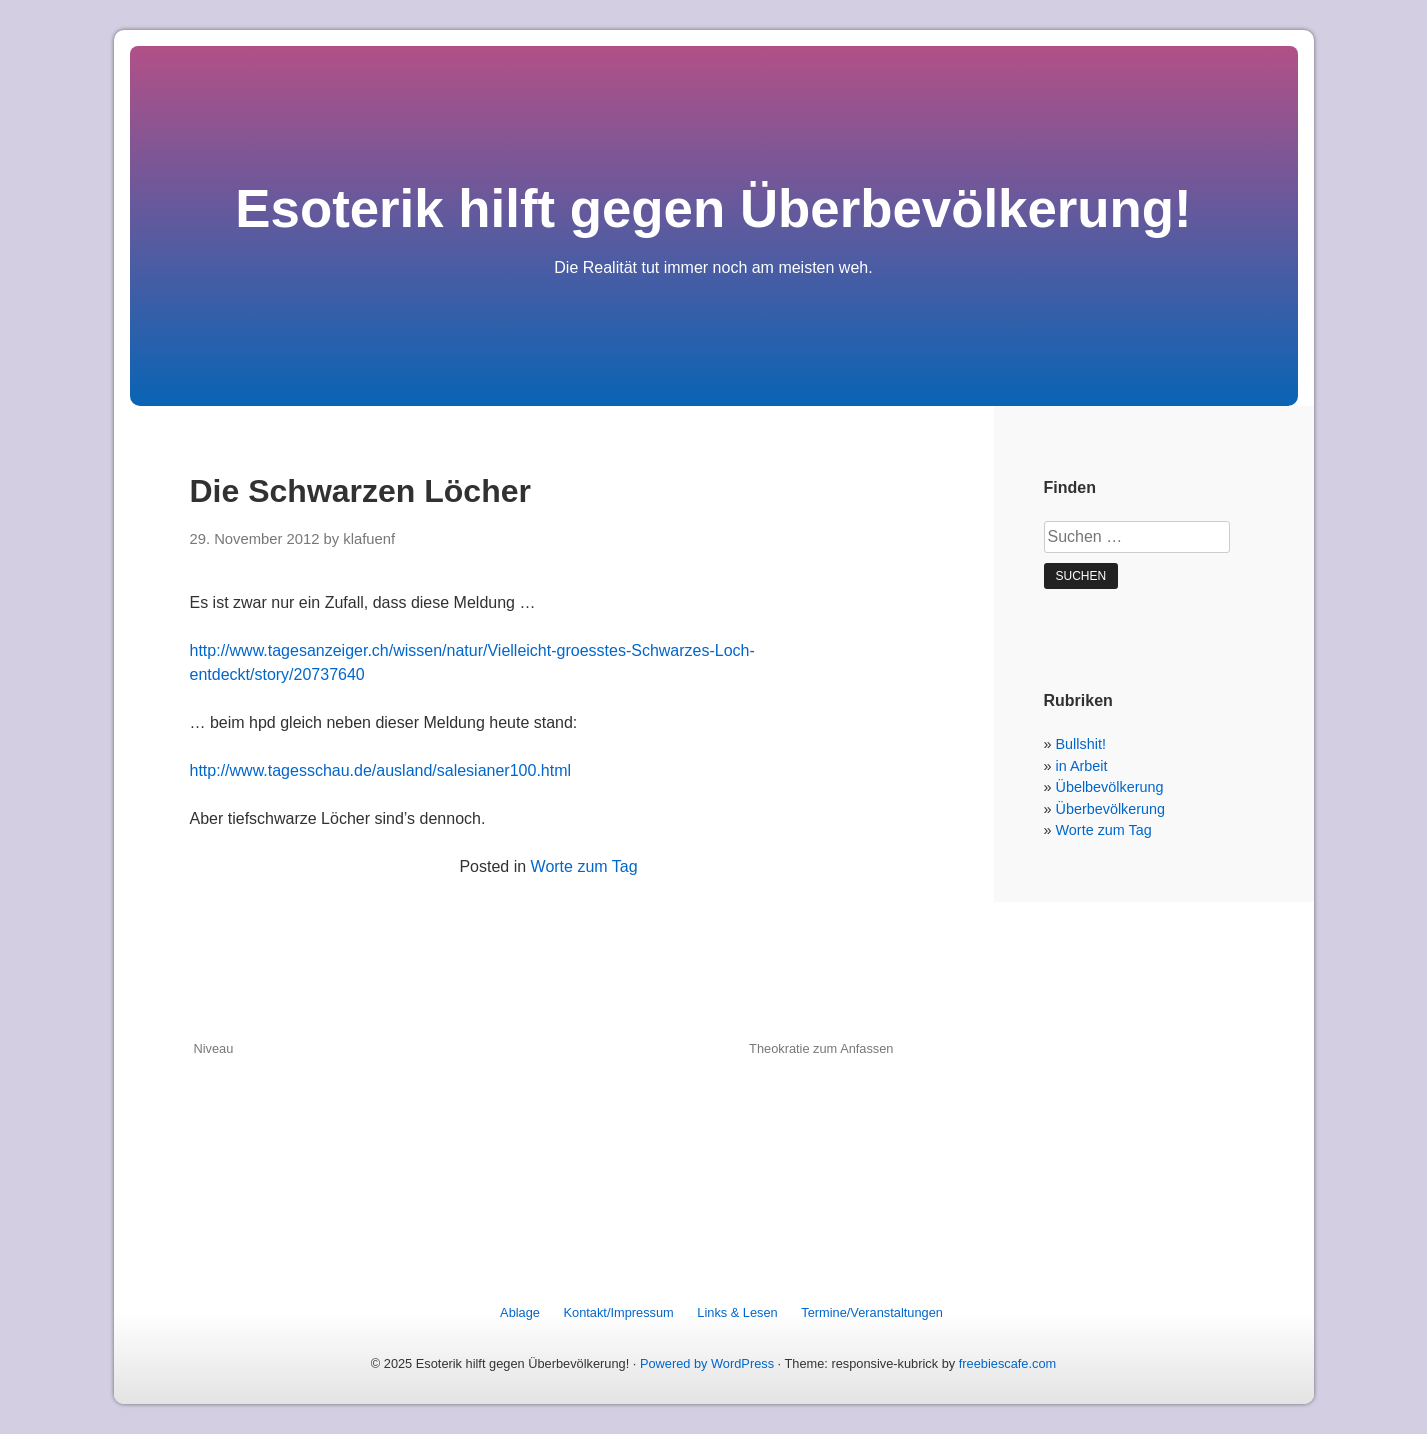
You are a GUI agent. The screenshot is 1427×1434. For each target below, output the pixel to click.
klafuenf (369, 539)
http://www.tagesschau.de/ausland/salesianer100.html (381, 770)
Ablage (520, 1312)
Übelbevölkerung (1110, 787)
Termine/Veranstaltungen (872, 1312)
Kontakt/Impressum (619, 1312)
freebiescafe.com (1007, 1363)
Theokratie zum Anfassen (821, 1048)
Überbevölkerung (1111, 809)
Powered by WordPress (707, 1363)
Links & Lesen (737, 1312)
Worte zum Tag (584, 866)
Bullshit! (1081, 744)
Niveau (214, 1048)
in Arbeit (1082, 766)
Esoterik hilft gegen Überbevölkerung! (713, 208)
